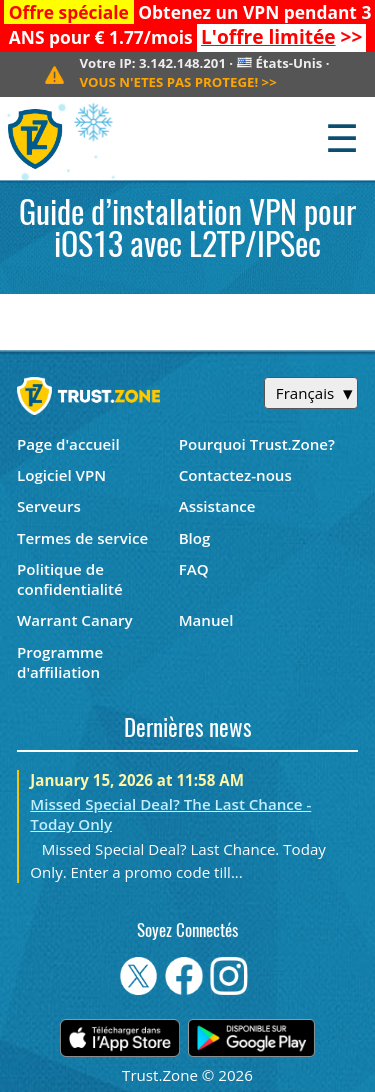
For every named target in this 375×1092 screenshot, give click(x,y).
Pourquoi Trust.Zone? (257, 444)
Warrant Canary (75, 620)
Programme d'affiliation (60, 662)
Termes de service (82, 538)
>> (281, 37)
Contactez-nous (235, 475)
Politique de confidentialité (70, 579)
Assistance (217, 506)
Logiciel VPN (61, 475)
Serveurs (49, 506)
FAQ (194, 569)
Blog (195, 538)
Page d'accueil (68, 444)
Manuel (206, 620)
